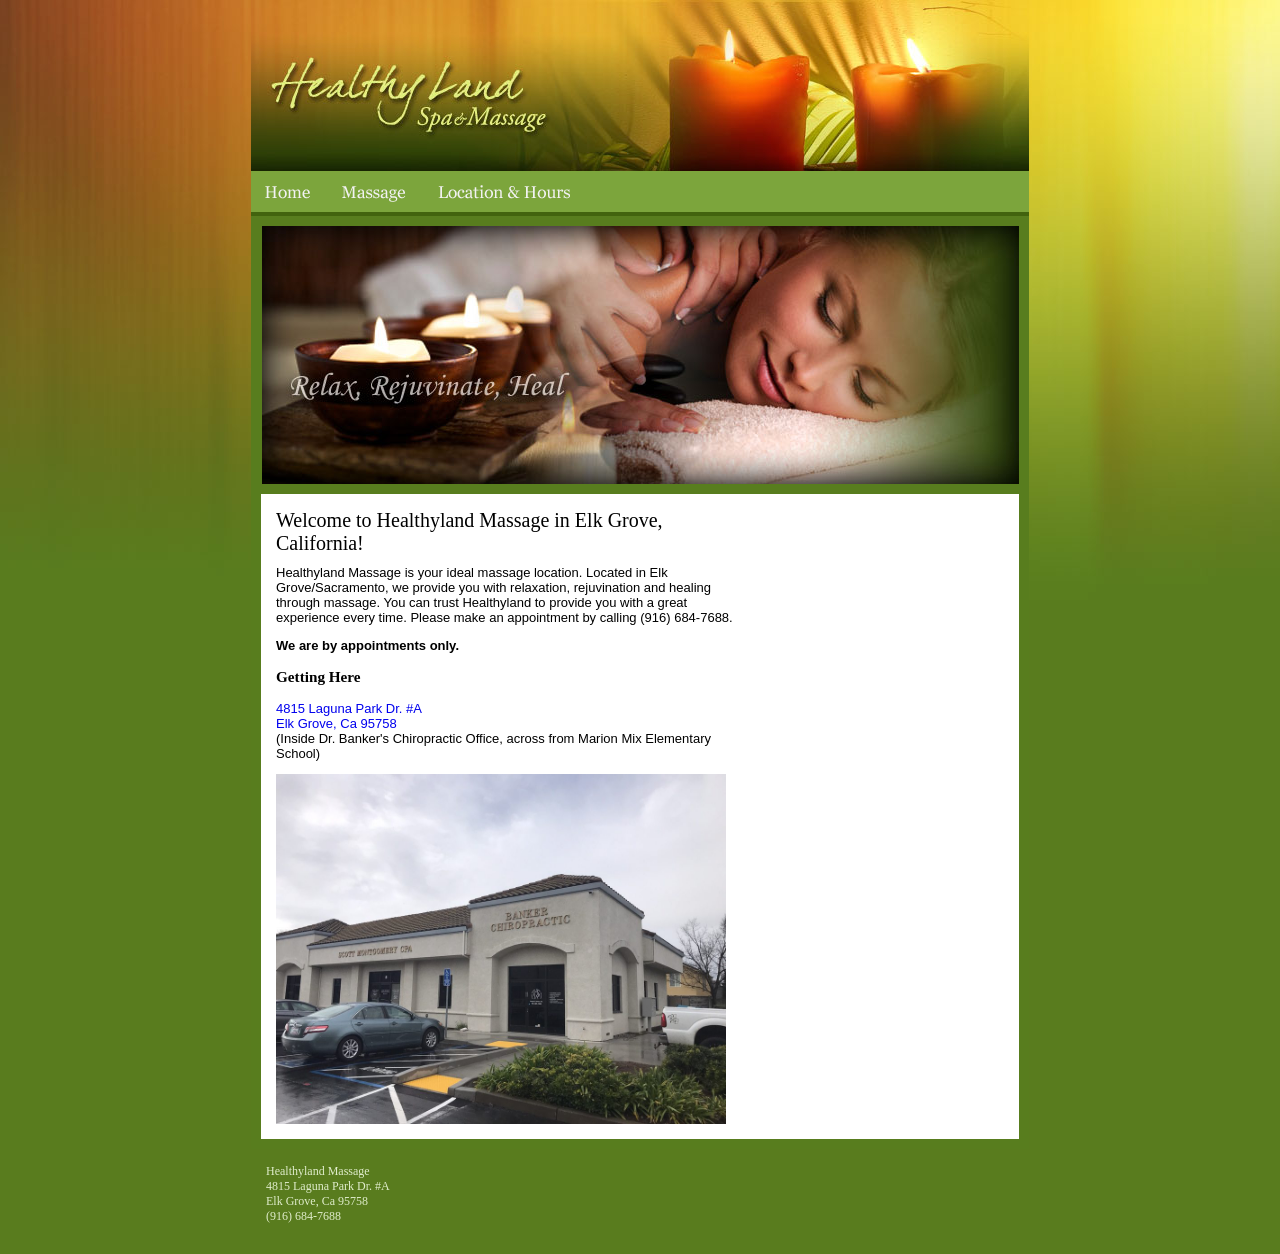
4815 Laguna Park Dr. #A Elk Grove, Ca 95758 (349, 716)
